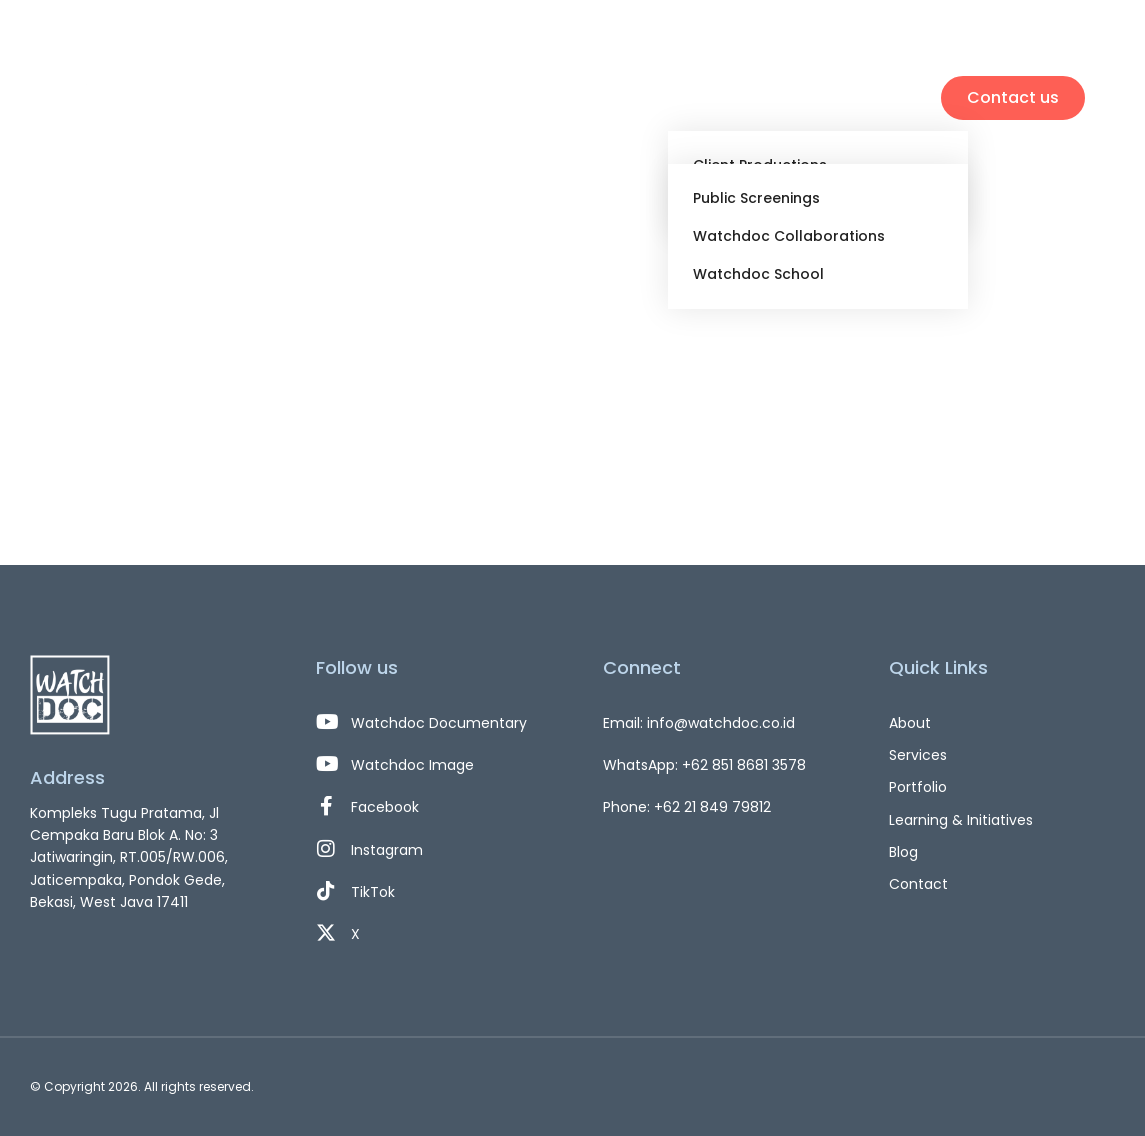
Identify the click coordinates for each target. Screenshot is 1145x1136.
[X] (429, 934)
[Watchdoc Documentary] (429, 723)
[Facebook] (429, 807)
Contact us (1013, 97)
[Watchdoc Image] (429, 765)
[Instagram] (429, 850)
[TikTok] (429, 892)
